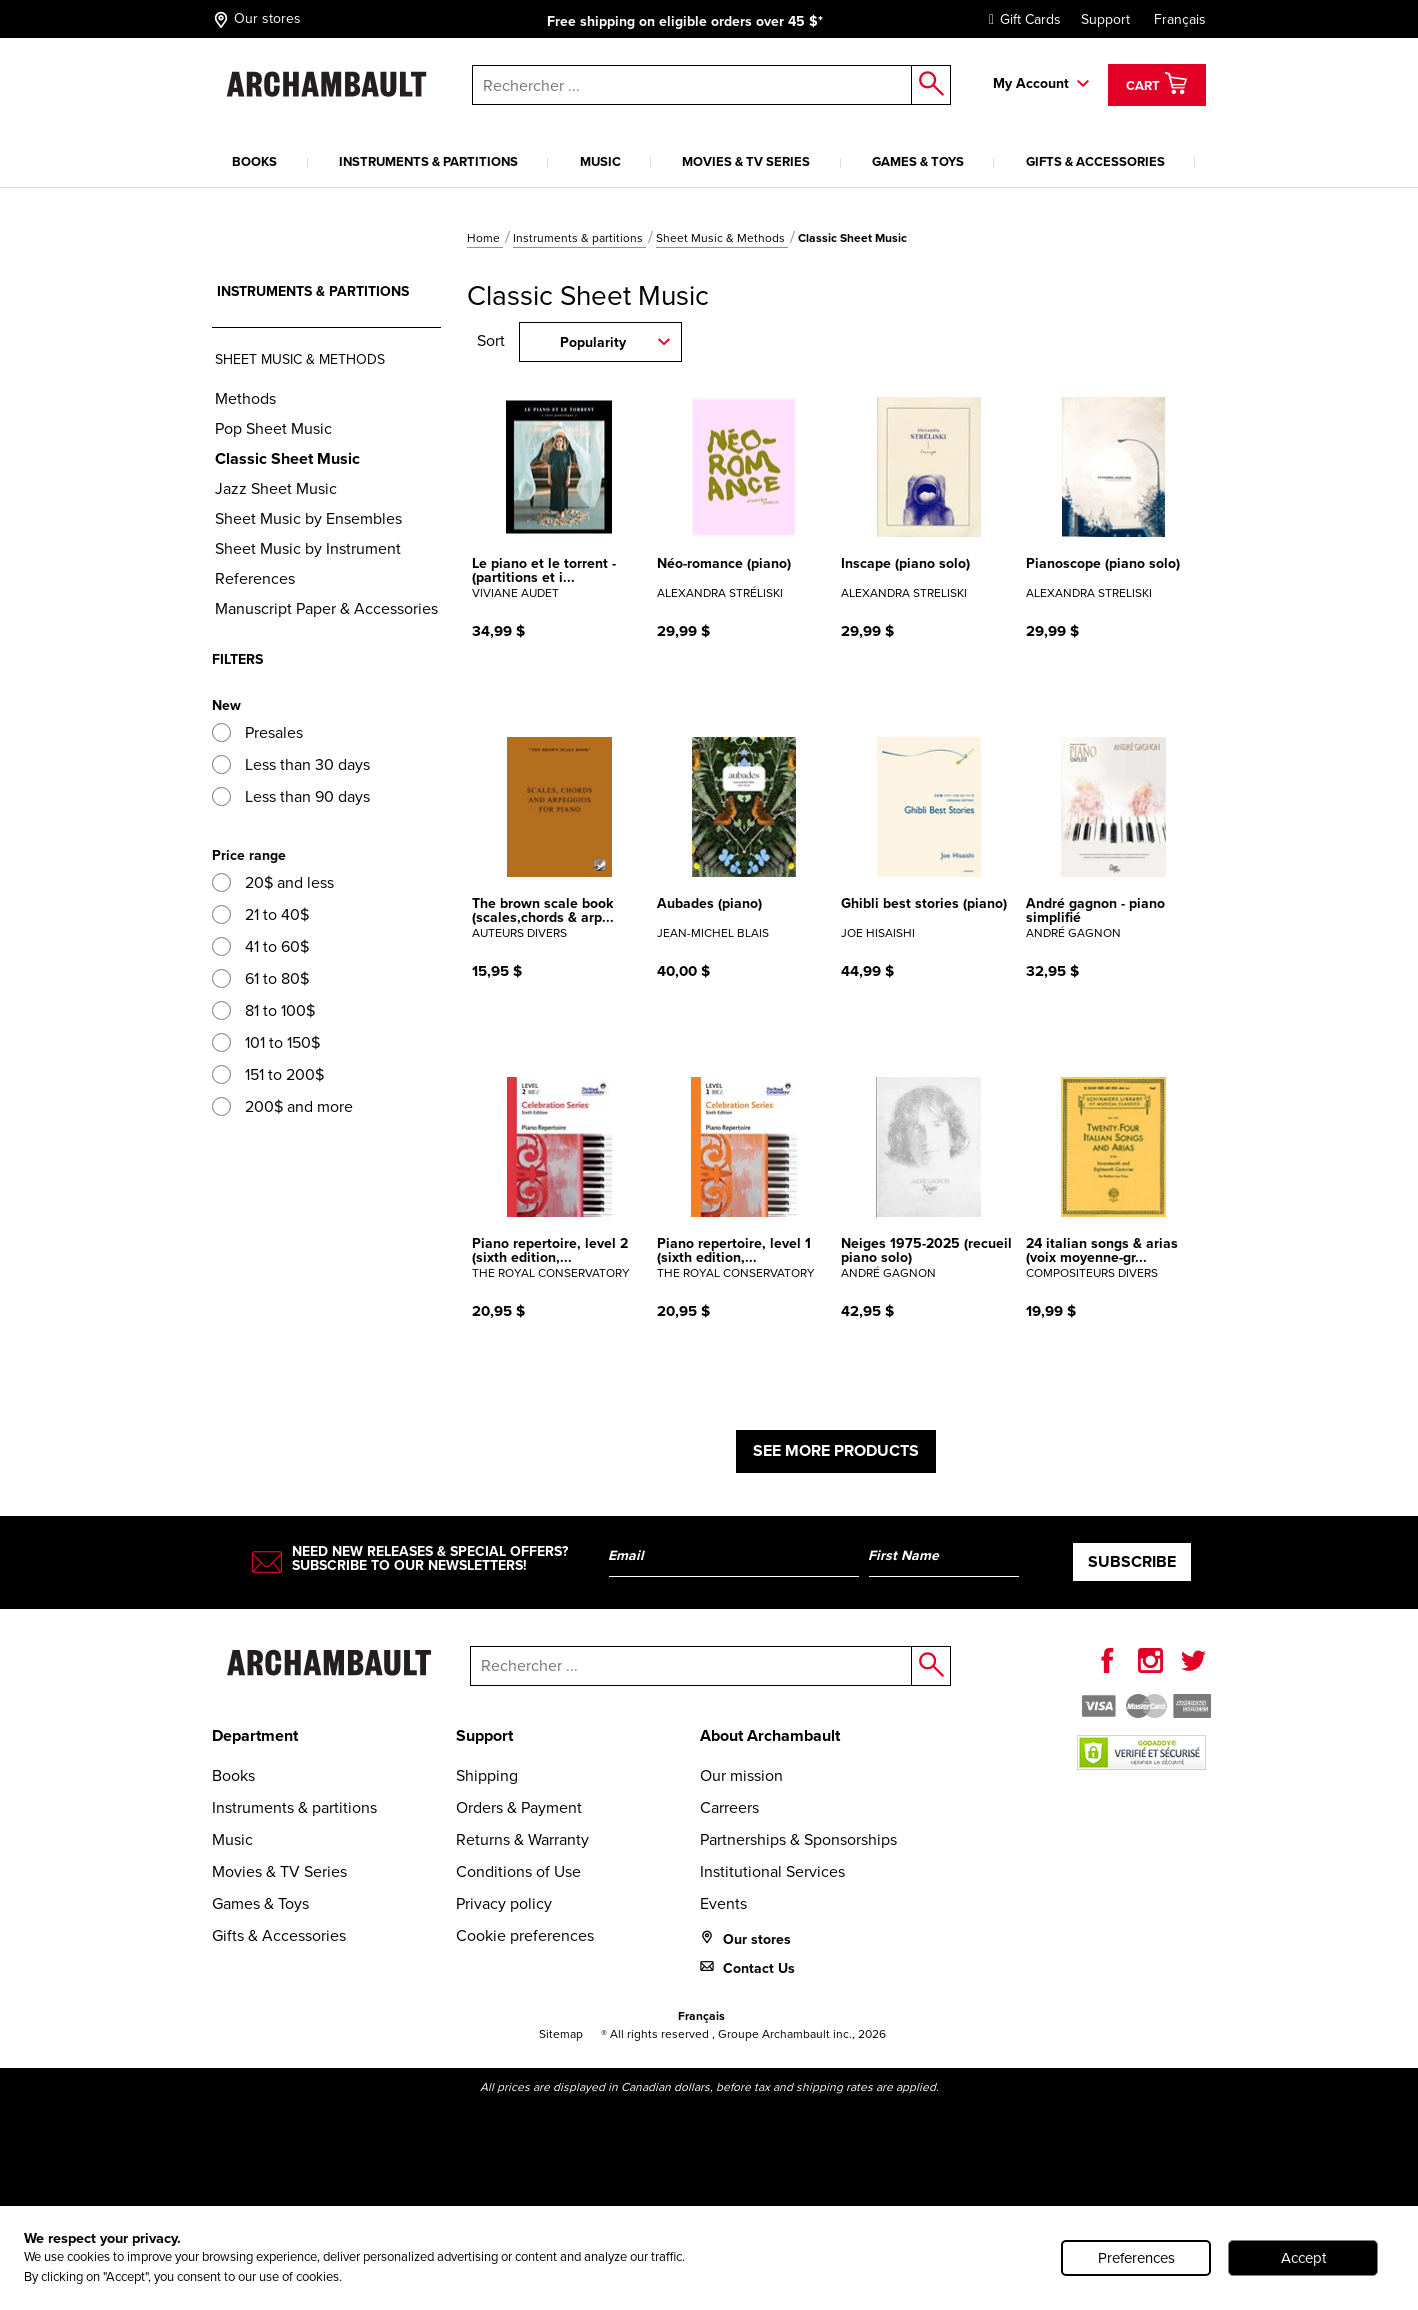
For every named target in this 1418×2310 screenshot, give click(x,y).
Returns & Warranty (522, 1839)
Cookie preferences (525, 1935)
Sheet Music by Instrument (308, 548)
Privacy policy (504, 1903)
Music (600, 161)
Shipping (487, 1775)
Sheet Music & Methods (722, 238)
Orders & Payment (519, 1807)
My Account (1031, 83)
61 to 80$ (260, 978)
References (255, 578)
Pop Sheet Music (273, 428)
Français (1180, 19)
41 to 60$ (260, 946)
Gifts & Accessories (1095, 161)
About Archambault (770, 1735)
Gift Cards (1020, 19)
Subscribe (1132, 1561)
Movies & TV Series (746, 161)
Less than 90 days (291, 796)
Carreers (729, 1807)
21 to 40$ (260, 914)
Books (254, 161)
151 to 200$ (268, 1074)
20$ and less (273, 882)
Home (485, 238)
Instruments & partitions (428, 161)
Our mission (741, 1775)
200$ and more (282, 1106)
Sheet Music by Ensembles (308, 518)
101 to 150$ (266, 1042)
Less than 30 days (291, 764)
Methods (245, 398)
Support (1105, 19)
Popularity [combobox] (593, 342)
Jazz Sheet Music (276, 488)
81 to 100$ (263, 1010)
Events (723, 1903)
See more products (836, 1450)
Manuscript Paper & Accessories (326, 608)
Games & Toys (918, 161)
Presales (257, 732)
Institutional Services (772, 1871)
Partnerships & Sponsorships (798, 1839)
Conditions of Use (518, 1871)
